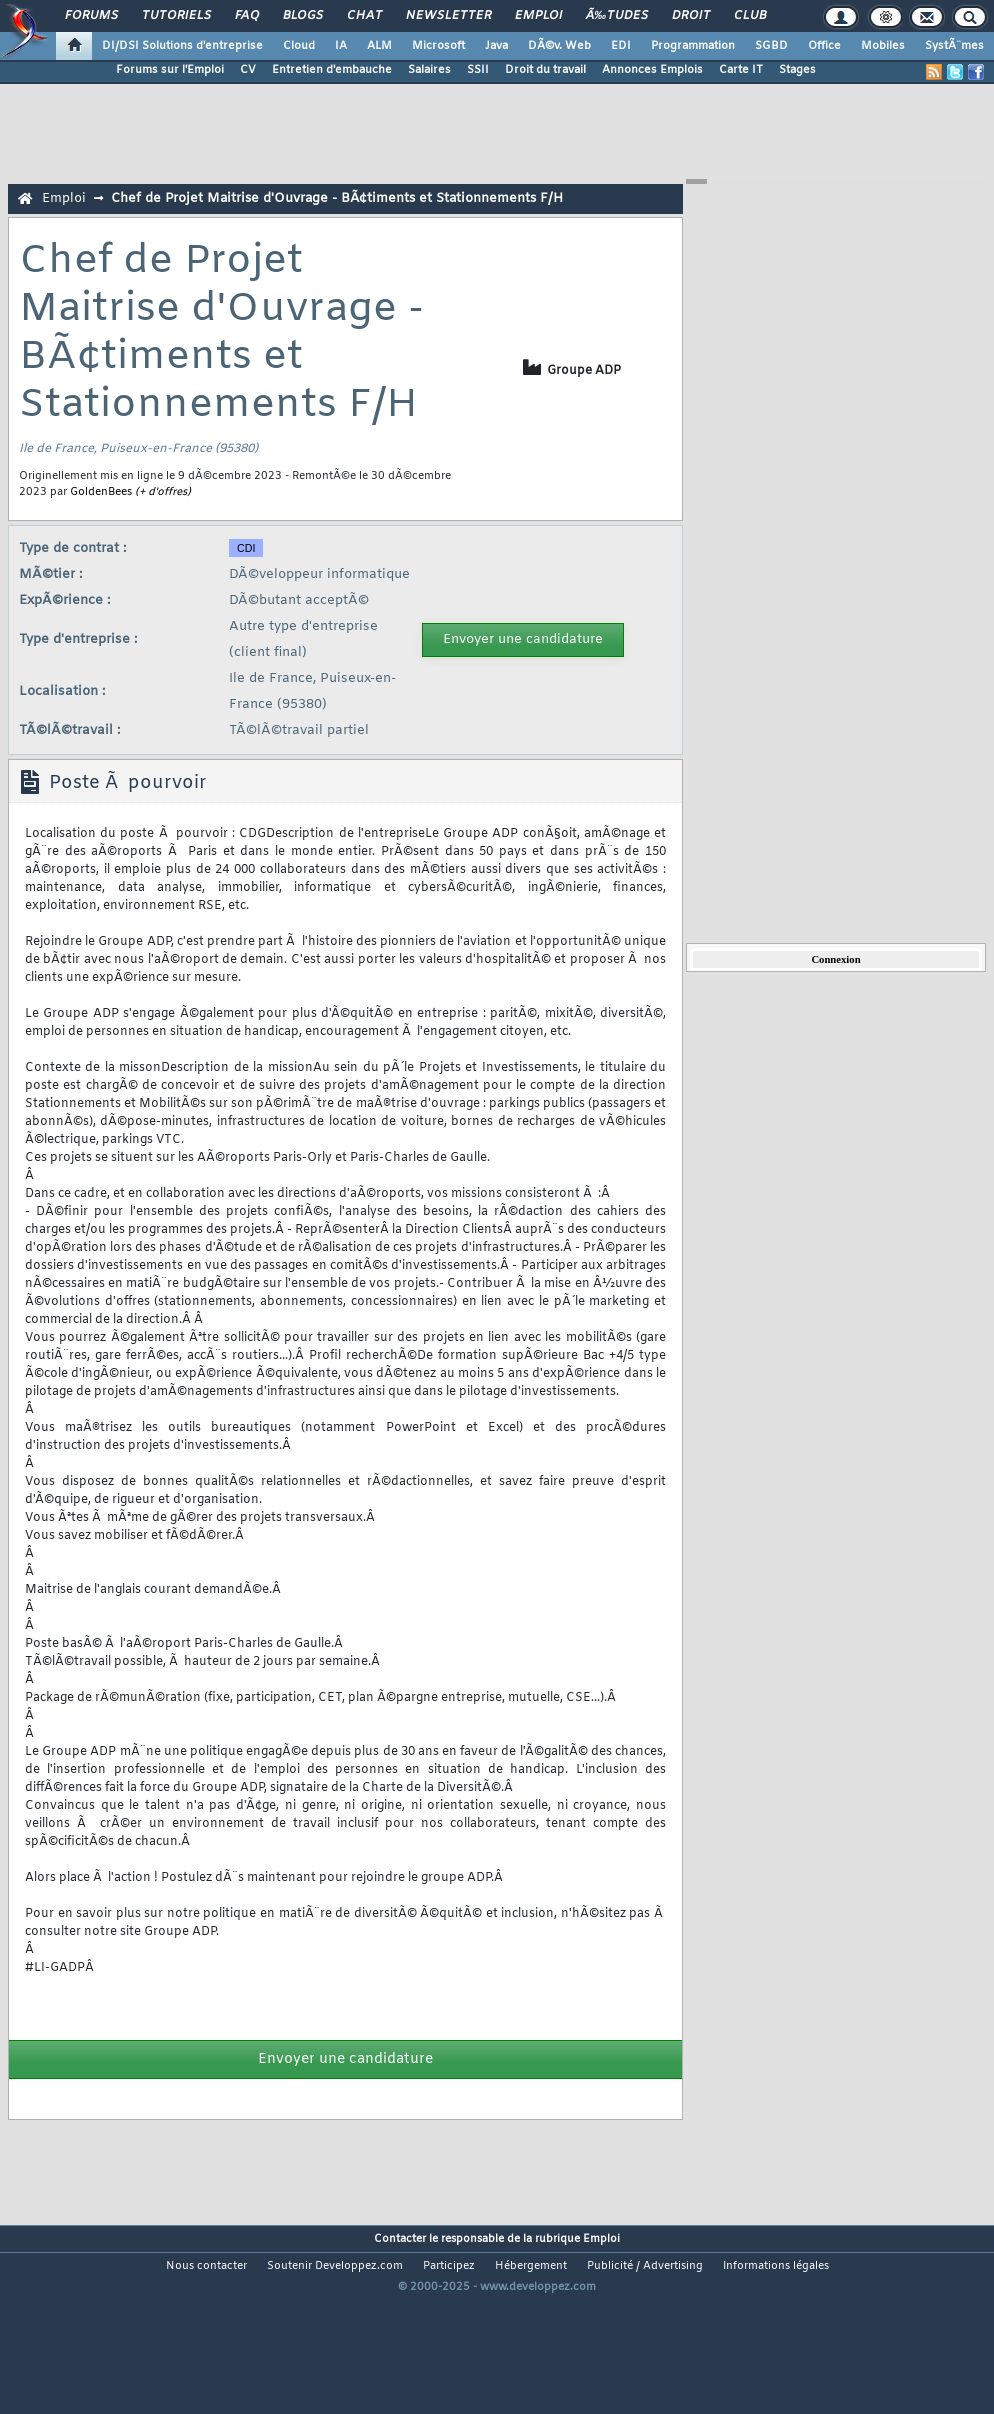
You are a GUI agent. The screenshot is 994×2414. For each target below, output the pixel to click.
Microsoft (438, 46)
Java (496, 46)
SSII (478, 70)
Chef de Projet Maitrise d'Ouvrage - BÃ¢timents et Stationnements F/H (337, 198)
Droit (691, 16)
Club (750, 16)
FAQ (247, 16)
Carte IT (741, 70)
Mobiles (883, 46)
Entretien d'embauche (332, 70)
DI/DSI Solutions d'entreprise (182, 46)
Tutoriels (176, 16)
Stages (797, 70)
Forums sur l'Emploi (170, 70)
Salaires (429, 70)
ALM (379, 46)
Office (824, 46)
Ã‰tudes (617, 16)
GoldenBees (101, 492)
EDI (621, 46)
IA (341, 46)
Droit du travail (545, 70)
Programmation (693, 46)
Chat (364, 16)
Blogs (303, 16)
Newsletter (448, 16)
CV (248, 70)
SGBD (771, 46)
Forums (91, 16)
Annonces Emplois (652, 70)
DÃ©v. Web (559, 46)
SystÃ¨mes (954, 46)
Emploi (538, 16)
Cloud (299, 46)
